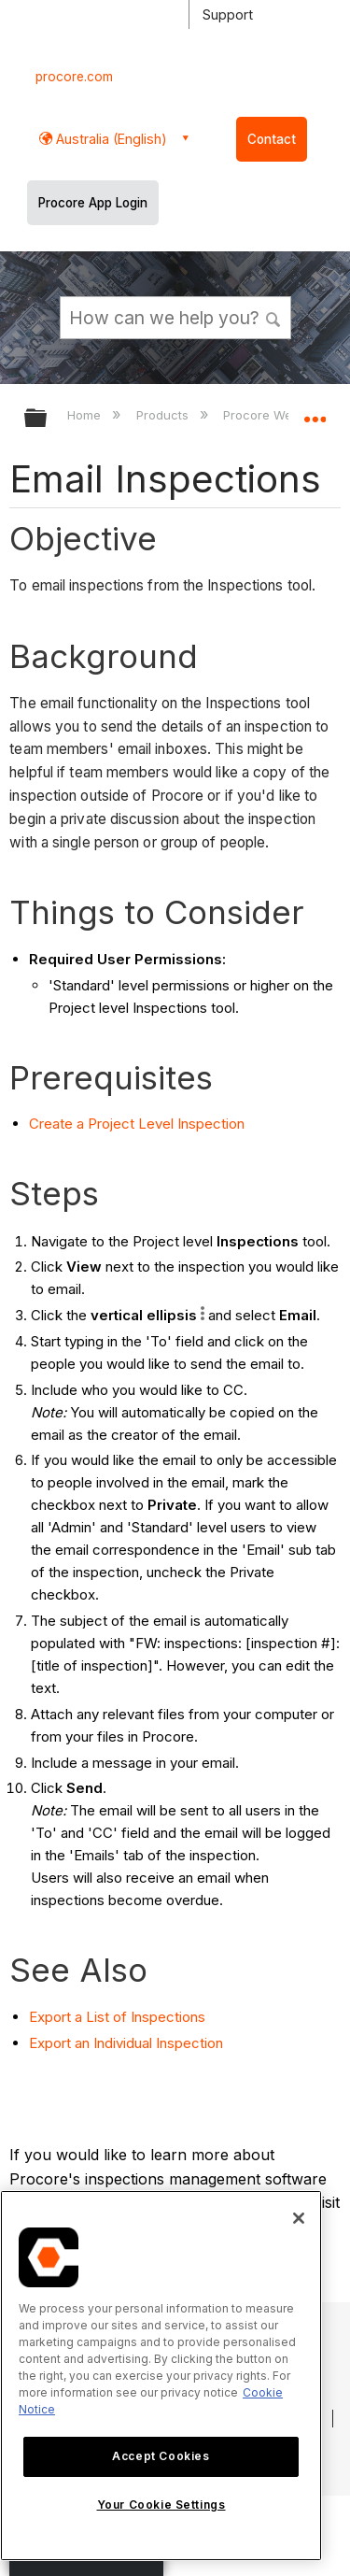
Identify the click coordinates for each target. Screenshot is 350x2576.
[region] (161, 2375)
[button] (273, 316)
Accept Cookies (160, 2456)
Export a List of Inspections (117, 2017)
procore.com (74, 76)
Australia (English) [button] (109, 139)
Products (164, 414)
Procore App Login (92, 202)
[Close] (298, 2218)
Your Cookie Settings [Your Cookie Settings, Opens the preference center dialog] (161, 2505)
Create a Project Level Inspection (137, 1123)
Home (86, 414)
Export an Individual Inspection (126, 2043)
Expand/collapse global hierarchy (48, 419)
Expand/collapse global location (314, 412)
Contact (271, 139)
